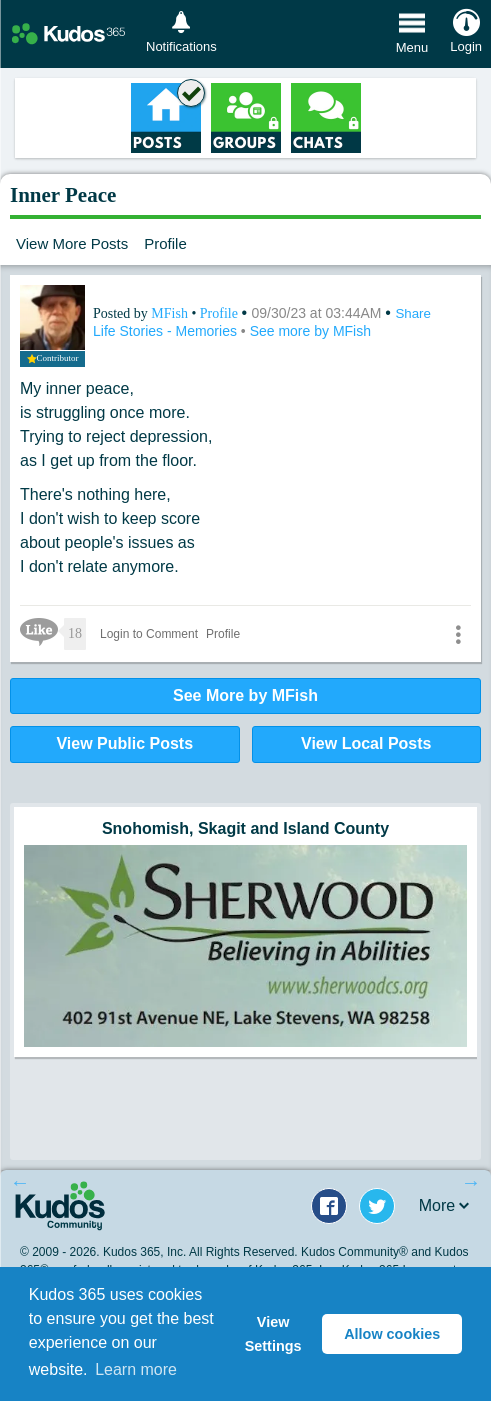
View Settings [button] (273, 1334)
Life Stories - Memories (167, 331)
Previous (20, 1182)
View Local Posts (366, 743)
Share (413, 313)
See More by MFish (245, 695)
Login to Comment (149, 634)
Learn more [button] (136, 1369)
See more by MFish (310, 331)
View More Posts (72, 243)
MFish (171, 313)
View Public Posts (124, 743)
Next (471, 1182)
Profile (165, 243)
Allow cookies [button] (392, 1334)
